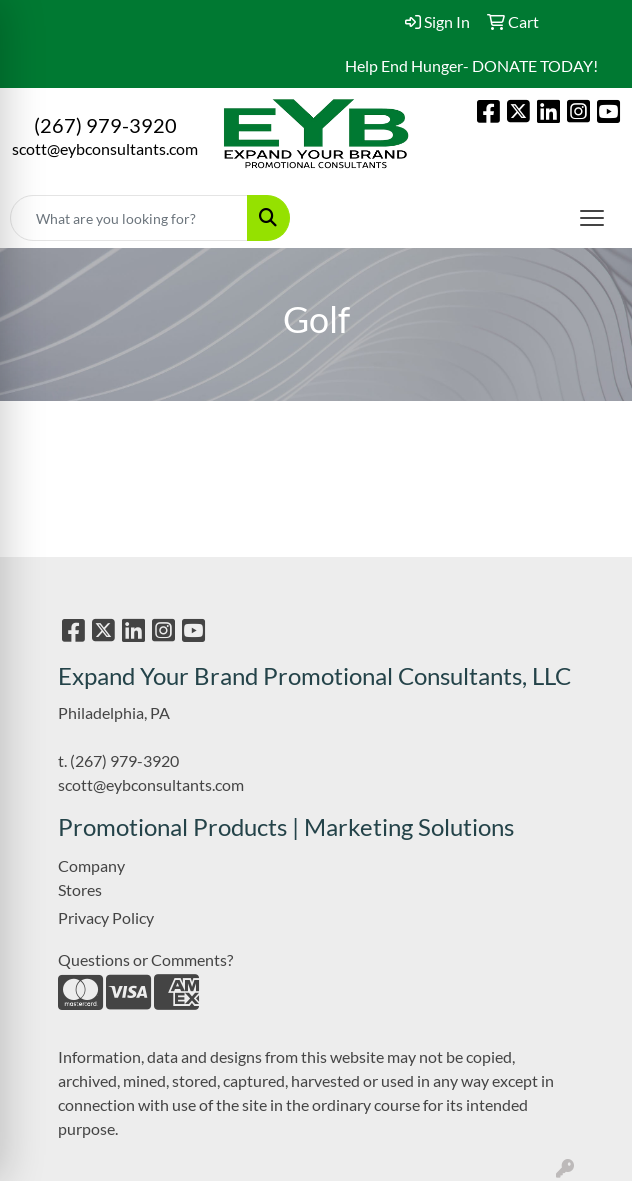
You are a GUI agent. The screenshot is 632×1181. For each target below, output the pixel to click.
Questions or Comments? (145, 959)
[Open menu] (592, 218)
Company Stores (91, 877)
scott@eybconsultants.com (105, 148)
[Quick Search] (129, 218)
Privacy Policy (106, 917)
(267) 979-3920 (105, 125)
